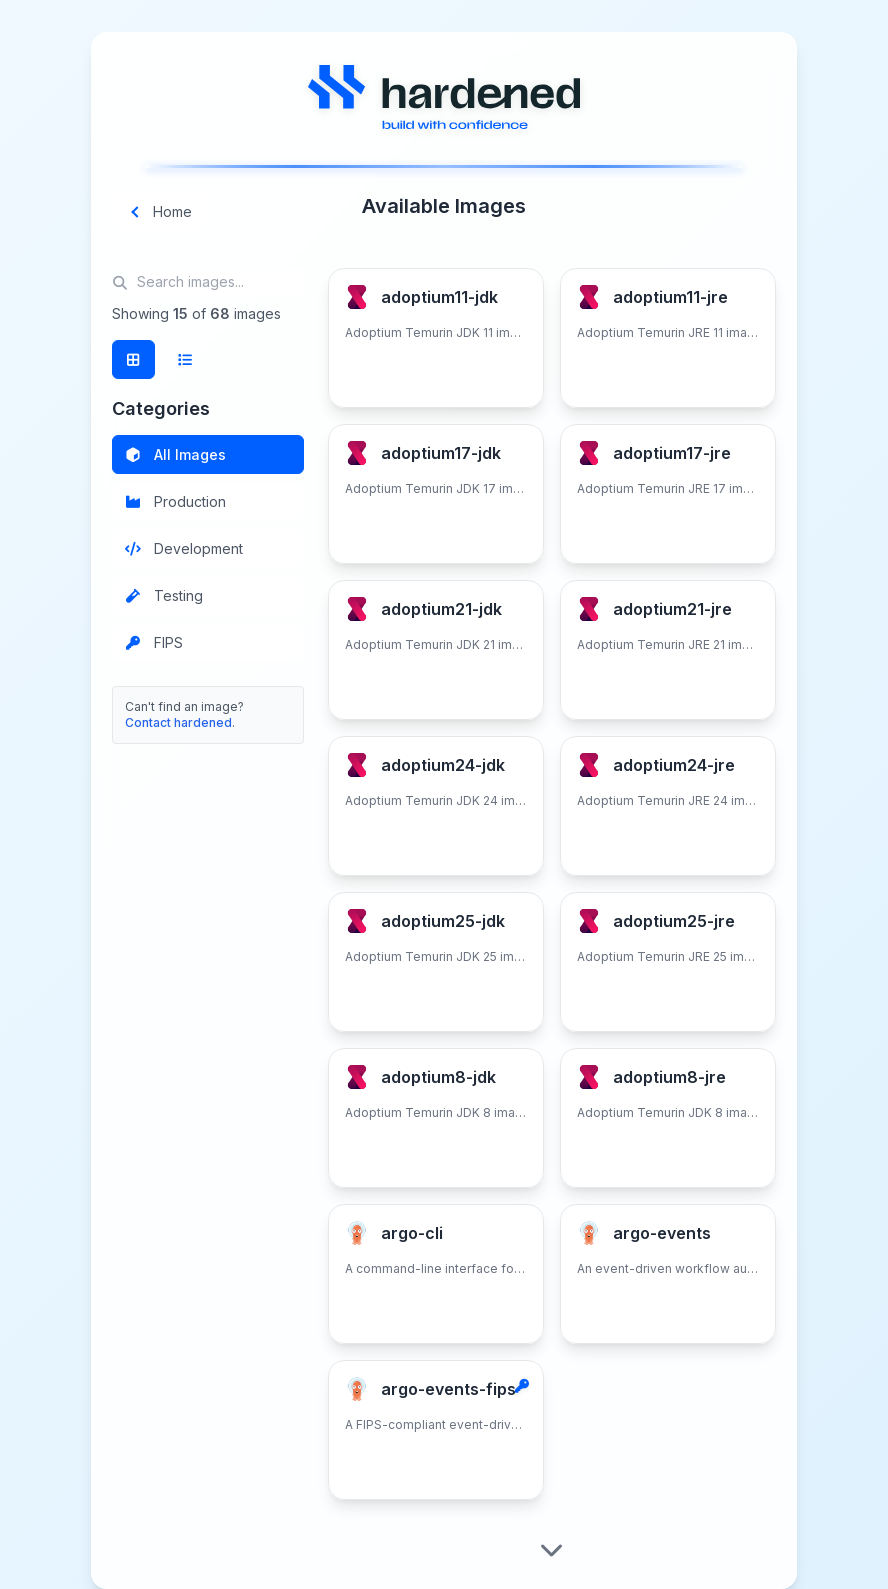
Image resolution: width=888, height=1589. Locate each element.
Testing (164, 595)
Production (176, 501)
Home (160, 211)
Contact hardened (178, 722)
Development (184, 548)
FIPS (154, 642)
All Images (176, 454)
